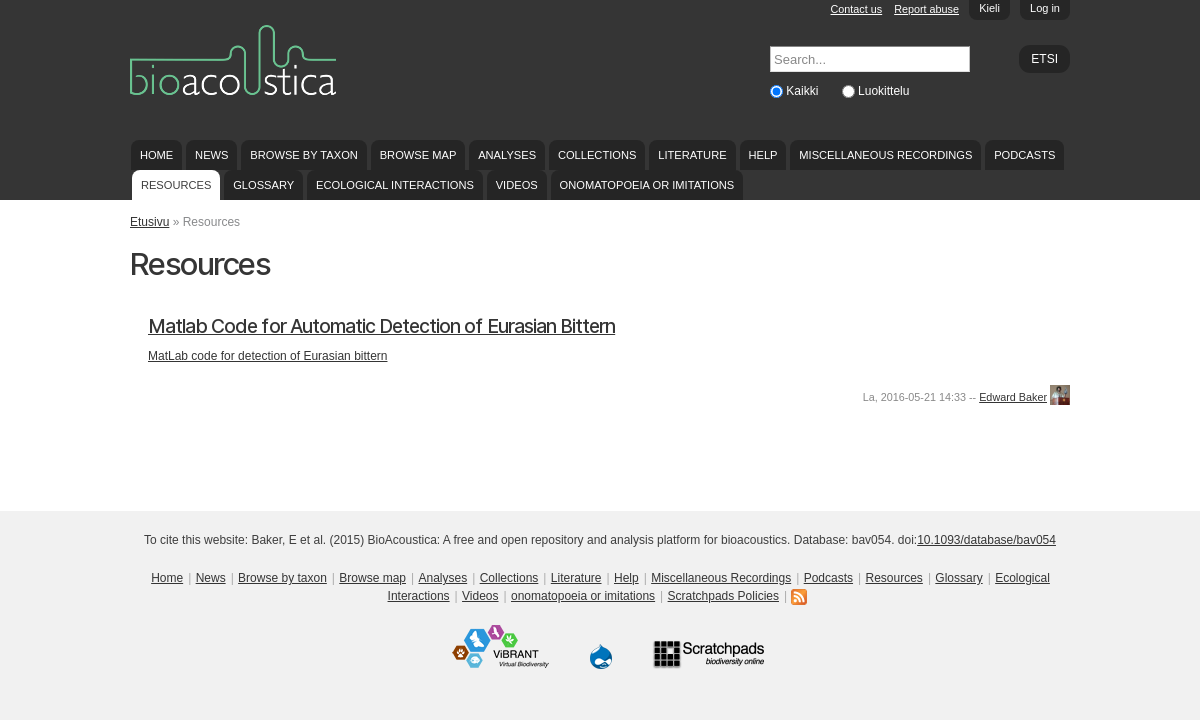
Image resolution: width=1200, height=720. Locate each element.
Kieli (989, 8)
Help (762, 155)
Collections (597, 155)
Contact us (857, 9)
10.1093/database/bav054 (986, 540)
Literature (692, 155)
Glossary (263, 185)
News (211, 155)
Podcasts (1024, 155)
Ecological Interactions (395, 185)
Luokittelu (883, 91)
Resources (176, 185)
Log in (1045, 8)
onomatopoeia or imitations (647, 185)
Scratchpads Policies (723, 596)
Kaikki (803, 91)
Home (156, 155)
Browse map (418, 155)
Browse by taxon (304, 155)
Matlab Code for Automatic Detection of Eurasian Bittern (381, 326)
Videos (517, 185)
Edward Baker (1013, 397)
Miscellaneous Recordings (885, 155)
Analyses (507, 155)
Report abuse (926, 9)
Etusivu (149, 222)
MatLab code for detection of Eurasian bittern (267, 356)
